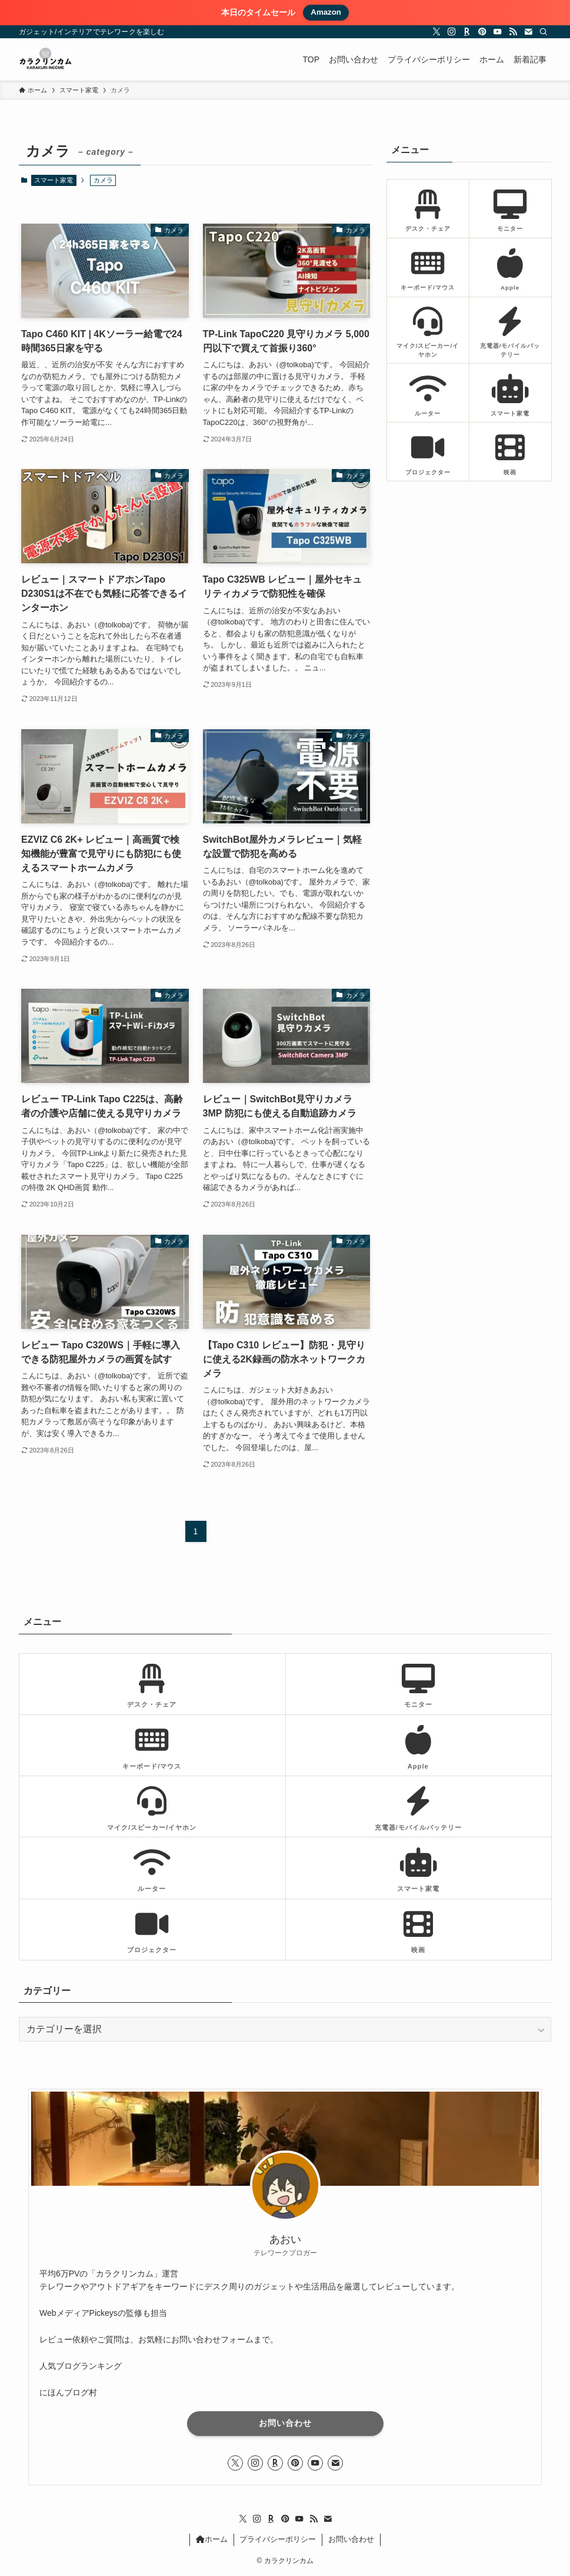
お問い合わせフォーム (212, 2339)
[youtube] (497, 31)
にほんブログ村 (68, 2392)
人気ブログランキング (80, 2366)
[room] (467, 31)
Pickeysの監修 (115, 2313)
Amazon (326, 12)
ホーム (212, 2539)
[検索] (543, 31)
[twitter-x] (436, 31)
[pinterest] (482, 31)
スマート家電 (53, 180)
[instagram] (451, 31)
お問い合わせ (285, 2423)
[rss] (513, 31)
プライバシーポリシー (277, 2539)
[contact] (528, 31)
